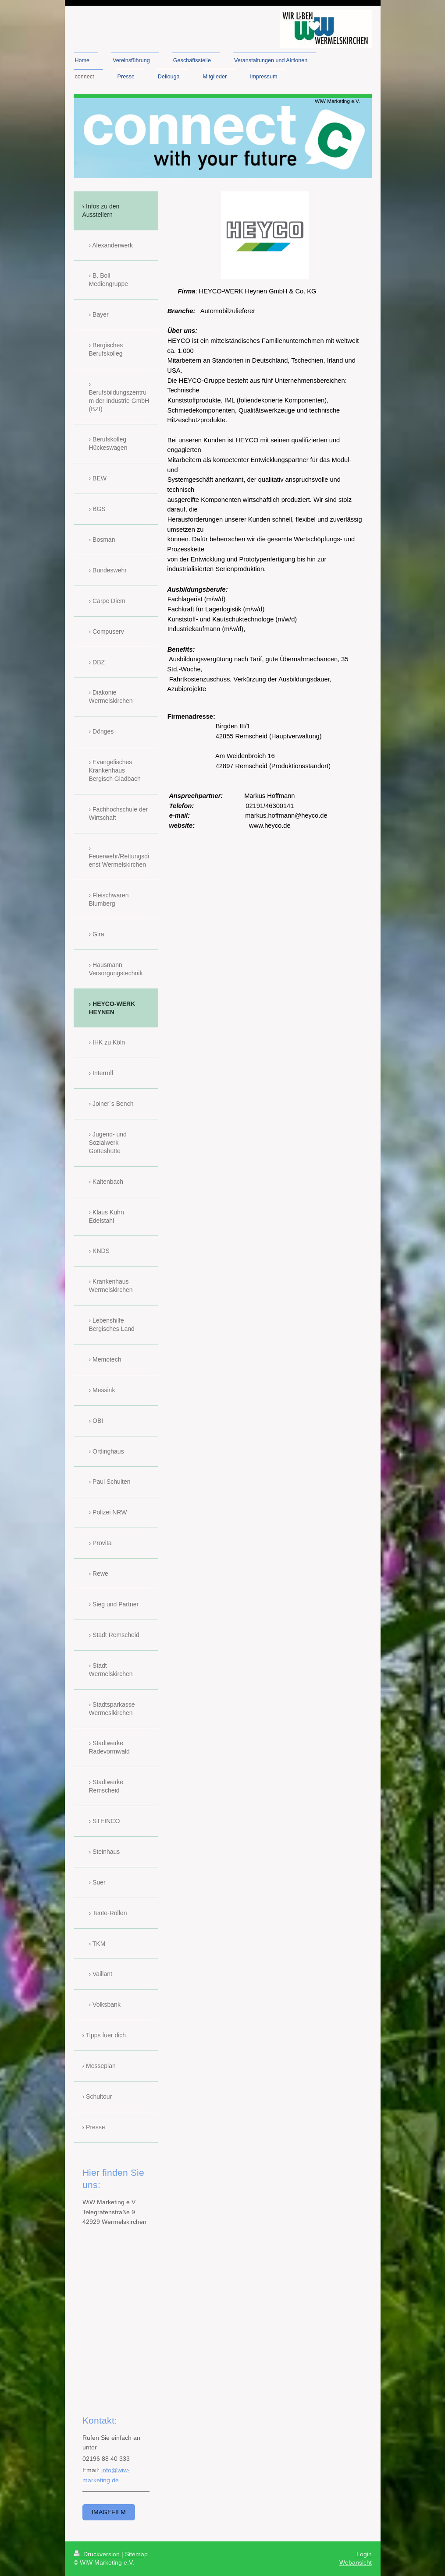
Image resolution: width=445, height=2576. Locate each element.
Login (364, 2554)
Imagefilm (109, 2512)
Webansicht (355, 2562)
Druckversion (97, 2554)
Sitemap (136, 2554)
